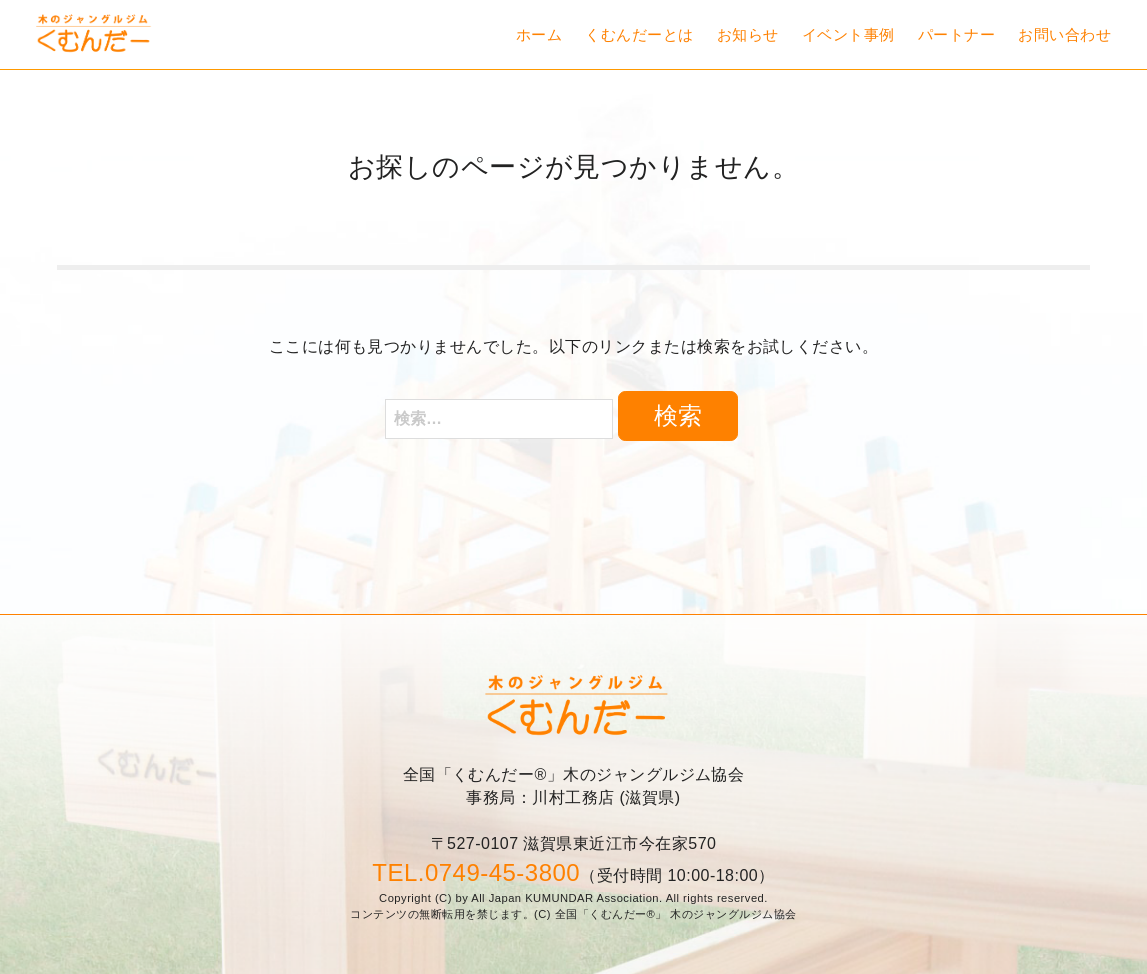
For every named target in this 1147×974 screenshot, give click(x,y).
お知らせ (748, 34)
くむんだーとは (639, 34)
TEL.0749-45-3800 (476, 872)
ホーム (539, 34)
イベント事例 (848, 34)
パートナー (956, 34)
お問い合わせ (1064, 34)
